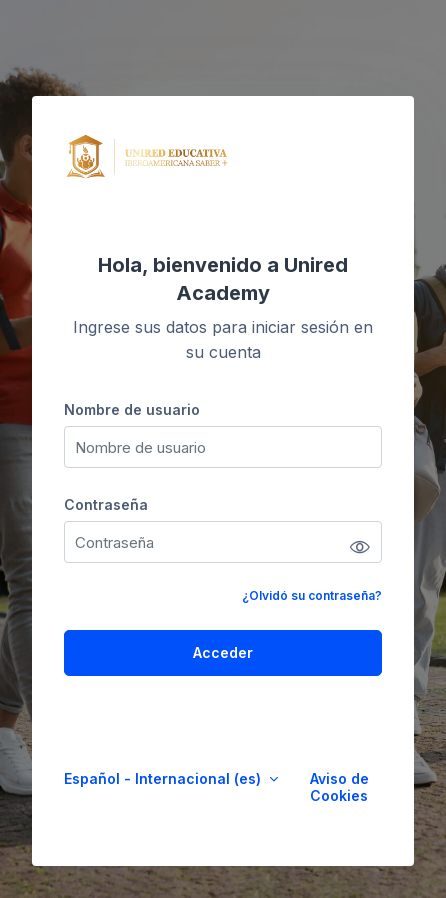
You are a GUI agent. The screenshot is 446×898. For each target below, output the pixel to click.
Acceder (223, 652)
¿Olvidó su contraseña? (312, 595)
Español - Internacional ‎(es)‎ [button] (164, 778)
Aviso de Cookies (339, 787)
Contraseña (106, 504)
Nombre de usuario (132, 409)
